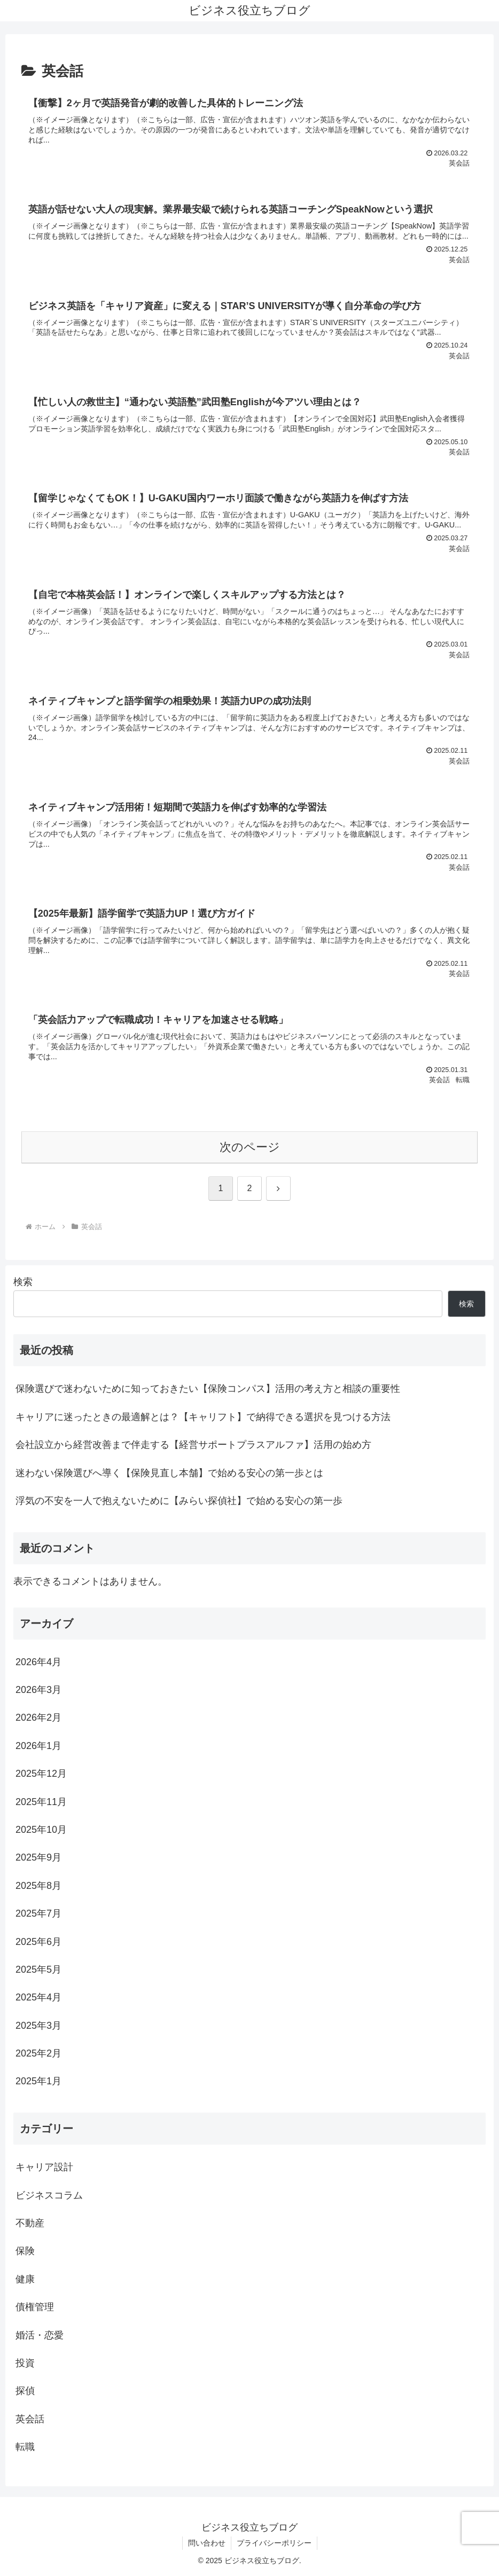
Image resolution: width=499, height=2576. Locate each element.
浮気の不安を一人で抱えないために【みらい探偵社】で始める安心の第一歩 (178, 1500)
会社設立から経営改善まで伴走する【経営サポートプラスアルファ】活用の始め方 (193, 1444)
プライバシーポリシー (274, 2543)
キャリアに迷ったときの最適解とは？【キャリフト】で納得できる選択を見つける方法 (203, 1417)
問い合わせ (206, 2543)
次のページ (250, 1147)
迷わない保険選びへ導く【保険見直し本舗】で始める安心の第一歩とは (169, 1473)
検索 (23, 1282)
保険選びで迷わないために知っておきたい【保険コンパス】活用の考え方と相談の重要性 (207, 1388)
